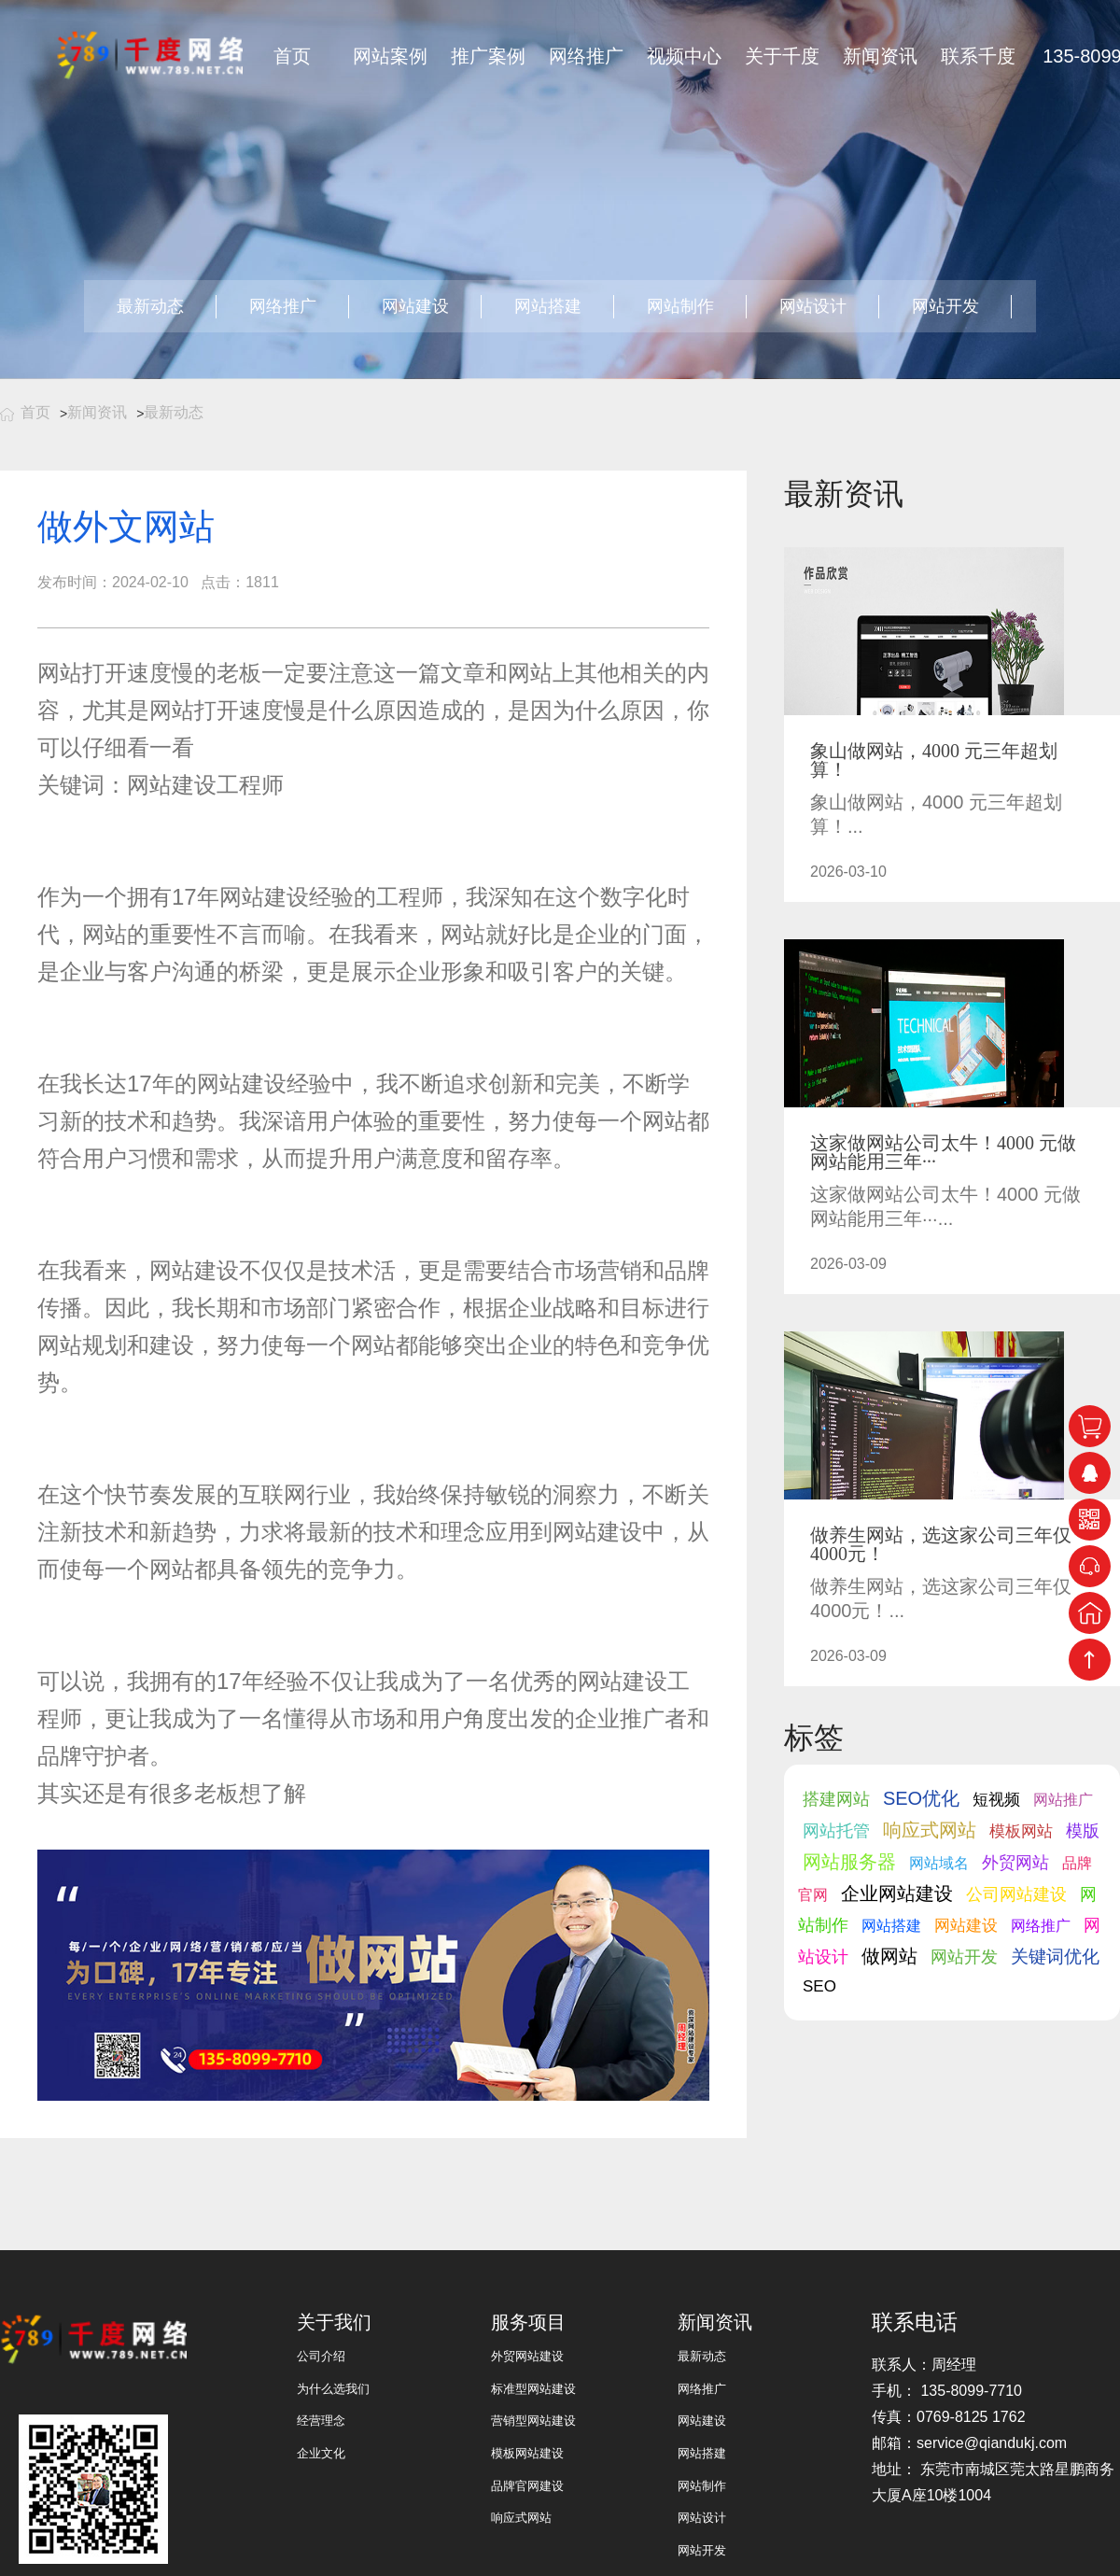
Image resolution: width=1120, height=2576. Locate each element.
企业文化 (321, 2453)
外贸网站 (1015, 1862)
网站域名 (939, 1863)
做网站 (889, 1956)
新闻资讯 (880, 56)
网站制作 (680, 306)
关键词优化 (1055, 1956)
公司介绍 (321, 2356)
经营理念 (321, 2421)
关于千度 (782, 56)
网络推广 (586, 56)
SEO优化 (921, 1798)
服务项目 (528, 2322)
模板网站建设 (527, 2453)
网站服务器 (849, 1861)
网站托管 (836, 1831)
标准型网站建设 (533, 2389)
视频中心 (684, 56)
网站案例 (390, 56)
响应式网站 (929, 1830)
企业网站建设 (897, 1893)
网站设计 (813, 306)
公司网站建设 (1016, 1894)
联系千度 (978, 56)
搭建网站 (836, 1799)
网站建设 (415, 306)
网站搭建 (547, 306)
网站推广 (1063, 1800)
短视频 (996, 1800)
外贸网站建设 (527, 2356)
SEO (819, 1986)
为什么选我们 (333, 2389)
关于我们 (334, 2322)
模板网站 (1021, 1831)
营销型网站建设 (533, 2421)
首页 (292, 56)
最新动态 (150, 306)
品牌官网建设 (527, 2486)
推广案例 (488, 56)
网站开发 (945, 306)
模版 (1082, 1831)
